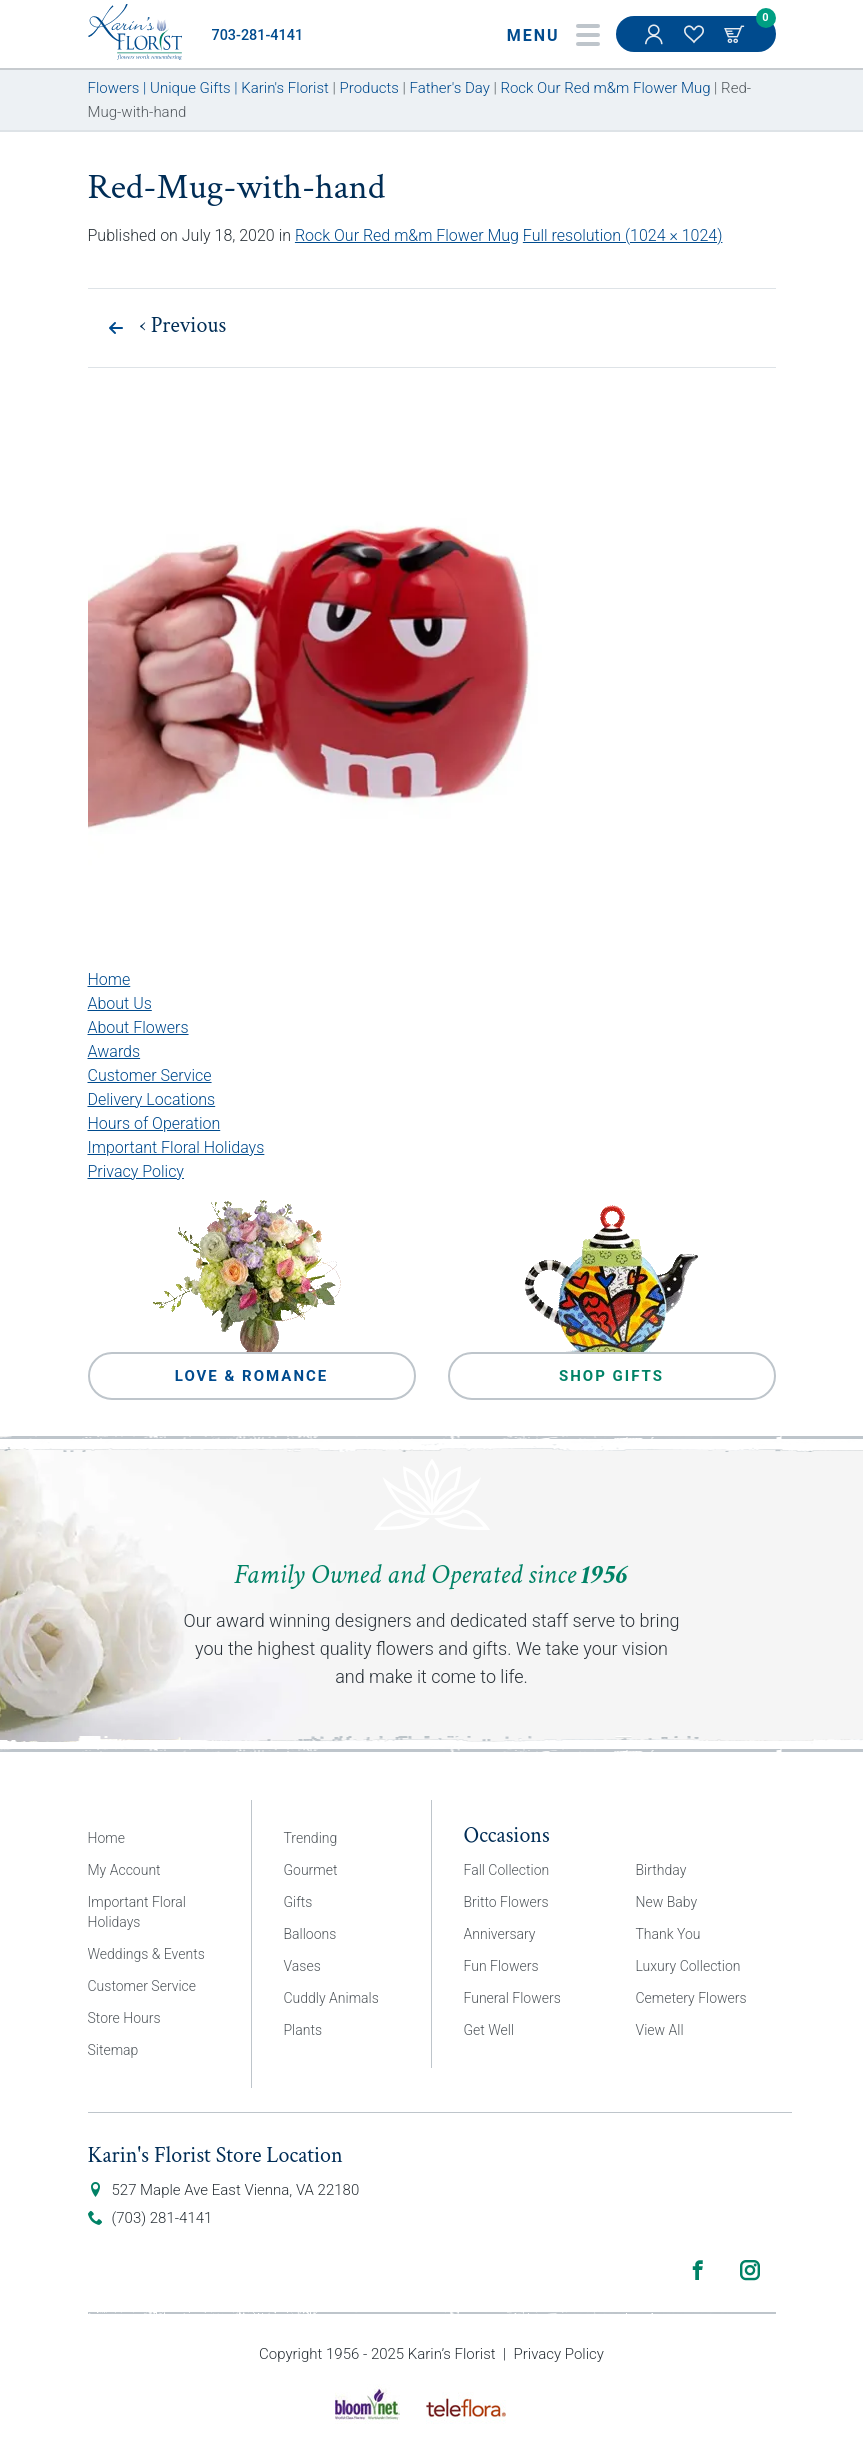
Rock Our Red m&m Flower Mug (407, 235)
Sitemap (113, 2050)
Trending (311, 1838)
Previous (183, 326)
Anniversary (500, 1934)
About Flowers (138, 1027)
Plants (303, 2030)
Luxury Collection (688, 1966)
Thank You (668, 1934)
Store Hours (124, 2018)
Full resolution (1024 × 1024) (623, 235)
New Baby (667, 1902)
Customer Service (150, 1075)
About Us (120, 1003)
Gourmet (311, 1870)
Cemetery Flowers (691, 1998)
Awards (114, 1051)
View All (660, 2030)
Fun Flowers (501, 1966)
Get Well (489, 2030)
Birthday (661, 1870)
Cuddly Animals (331, 1998)
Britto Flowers (506, 1902)
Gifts (298, 1902)
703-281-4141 (258, 35)
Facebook (698, 2270)
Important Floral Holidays (176, 1147)
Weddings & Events (146, 1954)
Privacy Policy (136, 1171)
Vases (302, 1966)
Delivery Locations (152, 1099)
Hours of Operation (154, 1123)
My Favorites (696, 44)
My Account (656, 44)
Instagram (750, 2270)
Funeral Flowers (512, 1998)
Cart (736, 34)
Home (109, 979)
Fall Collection (507, 1870)
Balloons (310, 1934)
